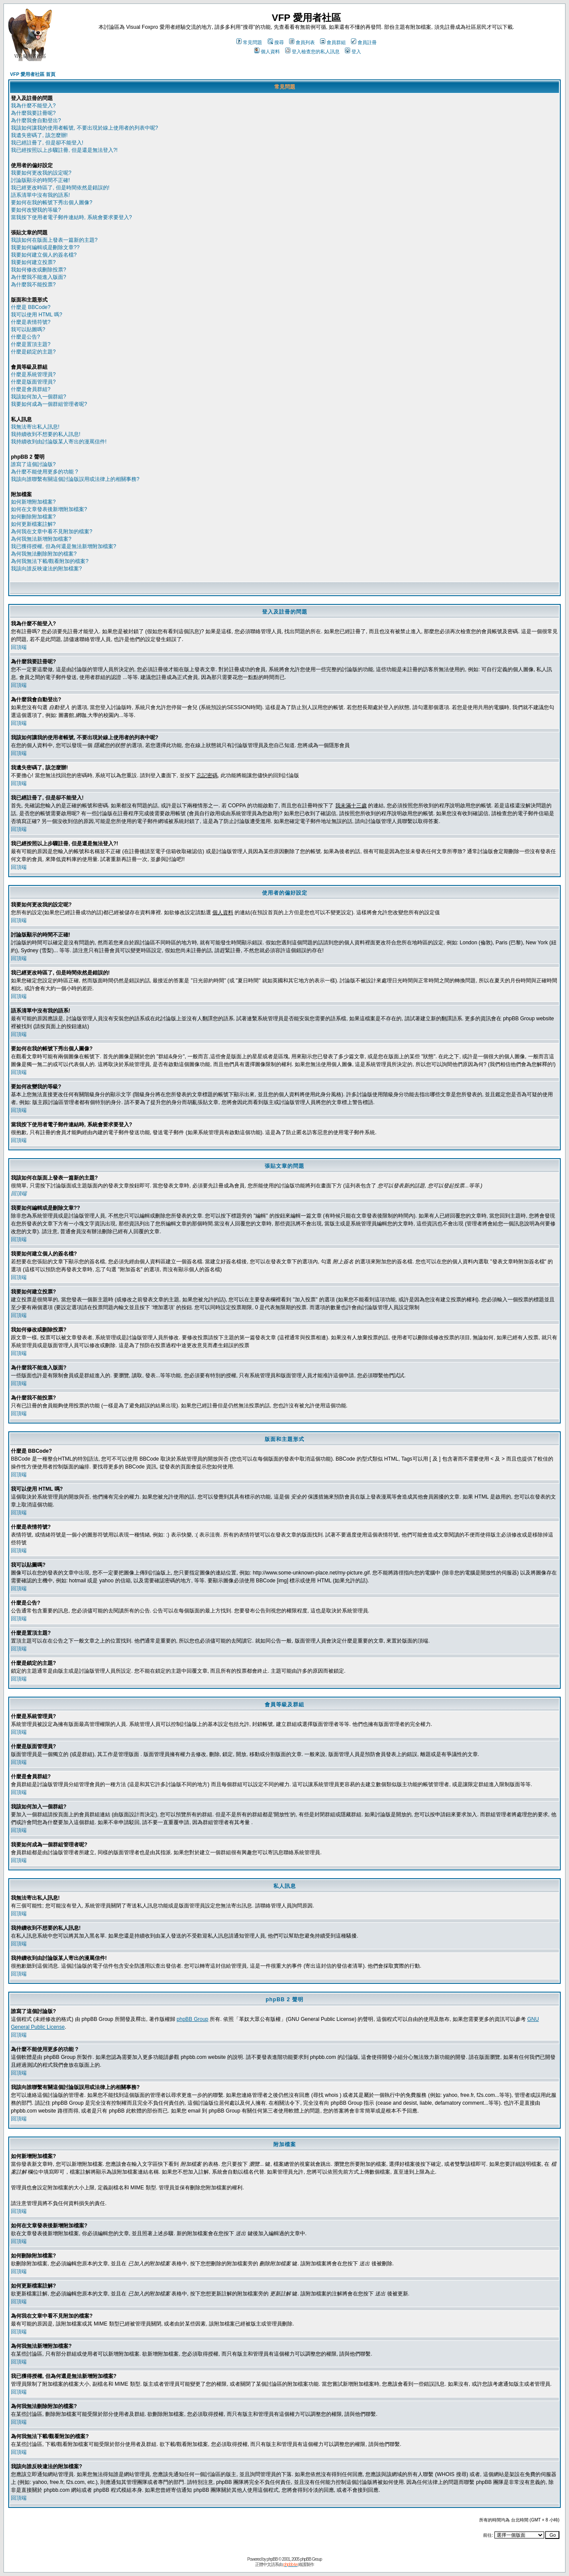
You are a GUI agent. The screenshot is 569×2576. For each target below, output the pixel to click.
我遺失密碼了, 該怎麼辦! (39, 135)
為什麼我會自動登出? (36, 120)
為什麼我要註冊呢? (33, 113)
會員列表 (302, 42)
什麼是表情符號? (31, 322)
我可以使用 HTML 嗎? (36, 315)
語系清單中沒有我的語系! (40, 195)
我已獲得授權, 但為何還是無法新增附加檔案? (63, 546)
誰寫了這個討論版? (33, 464)
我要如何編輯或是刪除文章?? (45, 247)
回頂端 (19, 647)
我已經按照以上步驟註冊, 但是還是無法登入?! (64, 150)
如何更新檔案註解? (33, 524)
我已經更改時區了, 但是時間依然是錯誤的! (60, 188)
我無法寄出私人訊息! (35, 427)
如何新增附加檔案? (33, 502)
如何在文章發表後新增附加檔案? (49, 509)
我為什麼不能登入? (33, 106)
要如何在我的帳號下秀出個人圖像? (51, 202)
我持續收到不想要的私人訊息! (45, 434)
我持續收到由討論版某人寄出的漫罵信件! (58, 442)
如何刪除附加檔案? (33, 517)
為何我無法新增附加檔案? (41, 539)
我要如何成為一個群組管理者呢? (49, 404)
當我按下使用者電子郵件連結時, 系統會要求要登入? (71, 217)
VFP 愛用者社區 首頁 (32, 74)
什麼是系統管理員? (33, 374)
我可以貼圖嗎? (28, 329)
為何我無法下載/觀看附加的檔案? (50, 561)
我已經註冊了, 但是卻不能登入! (47, 143)
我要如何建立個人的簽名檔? (44, 255)
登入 (353, 51)
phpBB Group (192, 2019)
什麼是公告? (25, 337)
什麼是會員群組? (31, 389)
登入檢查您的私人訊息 (312, 51)
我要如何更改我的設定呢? (41, 173)
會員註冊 (364, 42)
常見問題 (249, 42)
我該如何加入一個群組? (38, 397)
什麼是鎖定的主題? (33, 352)
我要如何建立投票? (33, 262)
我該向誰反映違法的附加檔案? (46, 569)
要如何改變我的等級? (36, 210)
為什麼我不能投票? (33, 284)
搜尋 (276, 42)
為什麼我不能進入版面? (38, 277)
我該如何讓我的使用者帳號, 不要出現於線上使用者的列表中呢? (84, 128)
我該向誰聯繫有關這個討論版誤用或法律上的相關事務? (75, 479)
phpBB (272, 2559)
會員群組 (333, 42)
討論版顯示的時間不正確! (40, 180)
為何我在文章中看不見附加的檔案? (51, 531)
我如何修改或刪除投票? (38, 270)
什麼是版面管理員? (33, 382)
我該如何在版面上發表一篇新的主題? (54, 240)
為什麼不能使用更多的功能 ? (44, 472)
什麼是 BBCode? (31, 307)
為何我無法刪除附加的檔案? (44, 554)
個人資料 (267, 51)
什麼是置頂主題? (31, 344)
